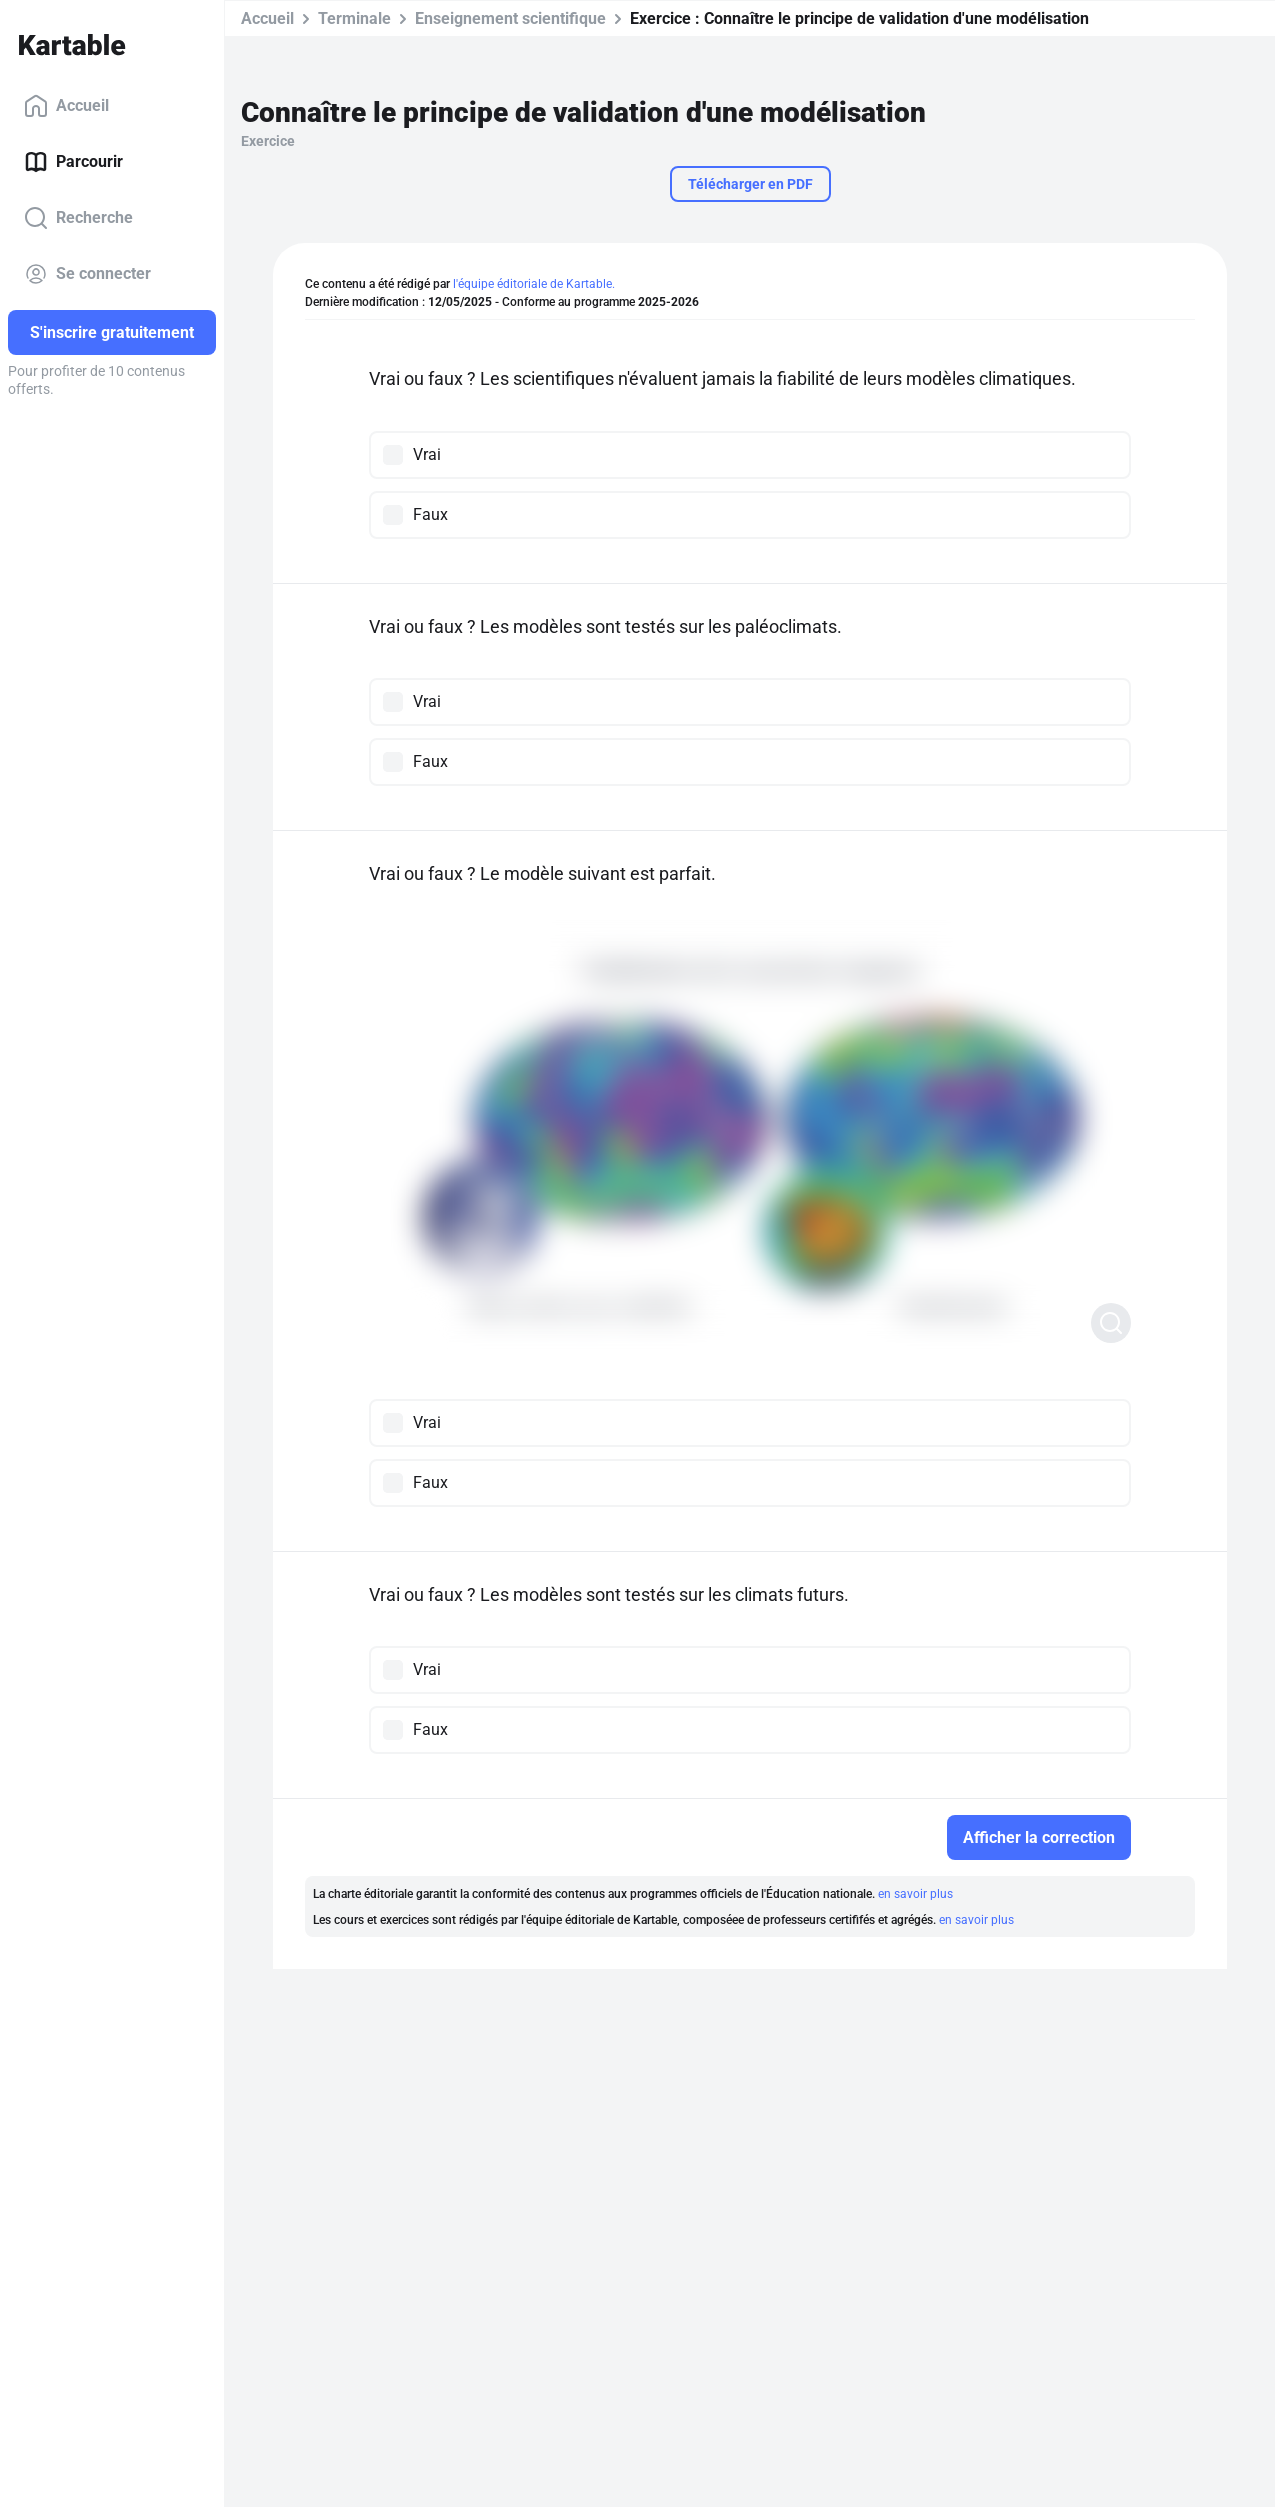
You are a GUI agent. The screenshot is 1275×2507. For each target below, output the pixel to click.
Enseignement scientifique (510, 18)
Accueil (66, 106)
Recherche (78, 218)
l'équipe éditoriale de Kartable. (534, 284)
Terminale (354, 18)
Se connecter (87, 274)
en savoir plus (915, 1894)
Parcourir (73, 162)
